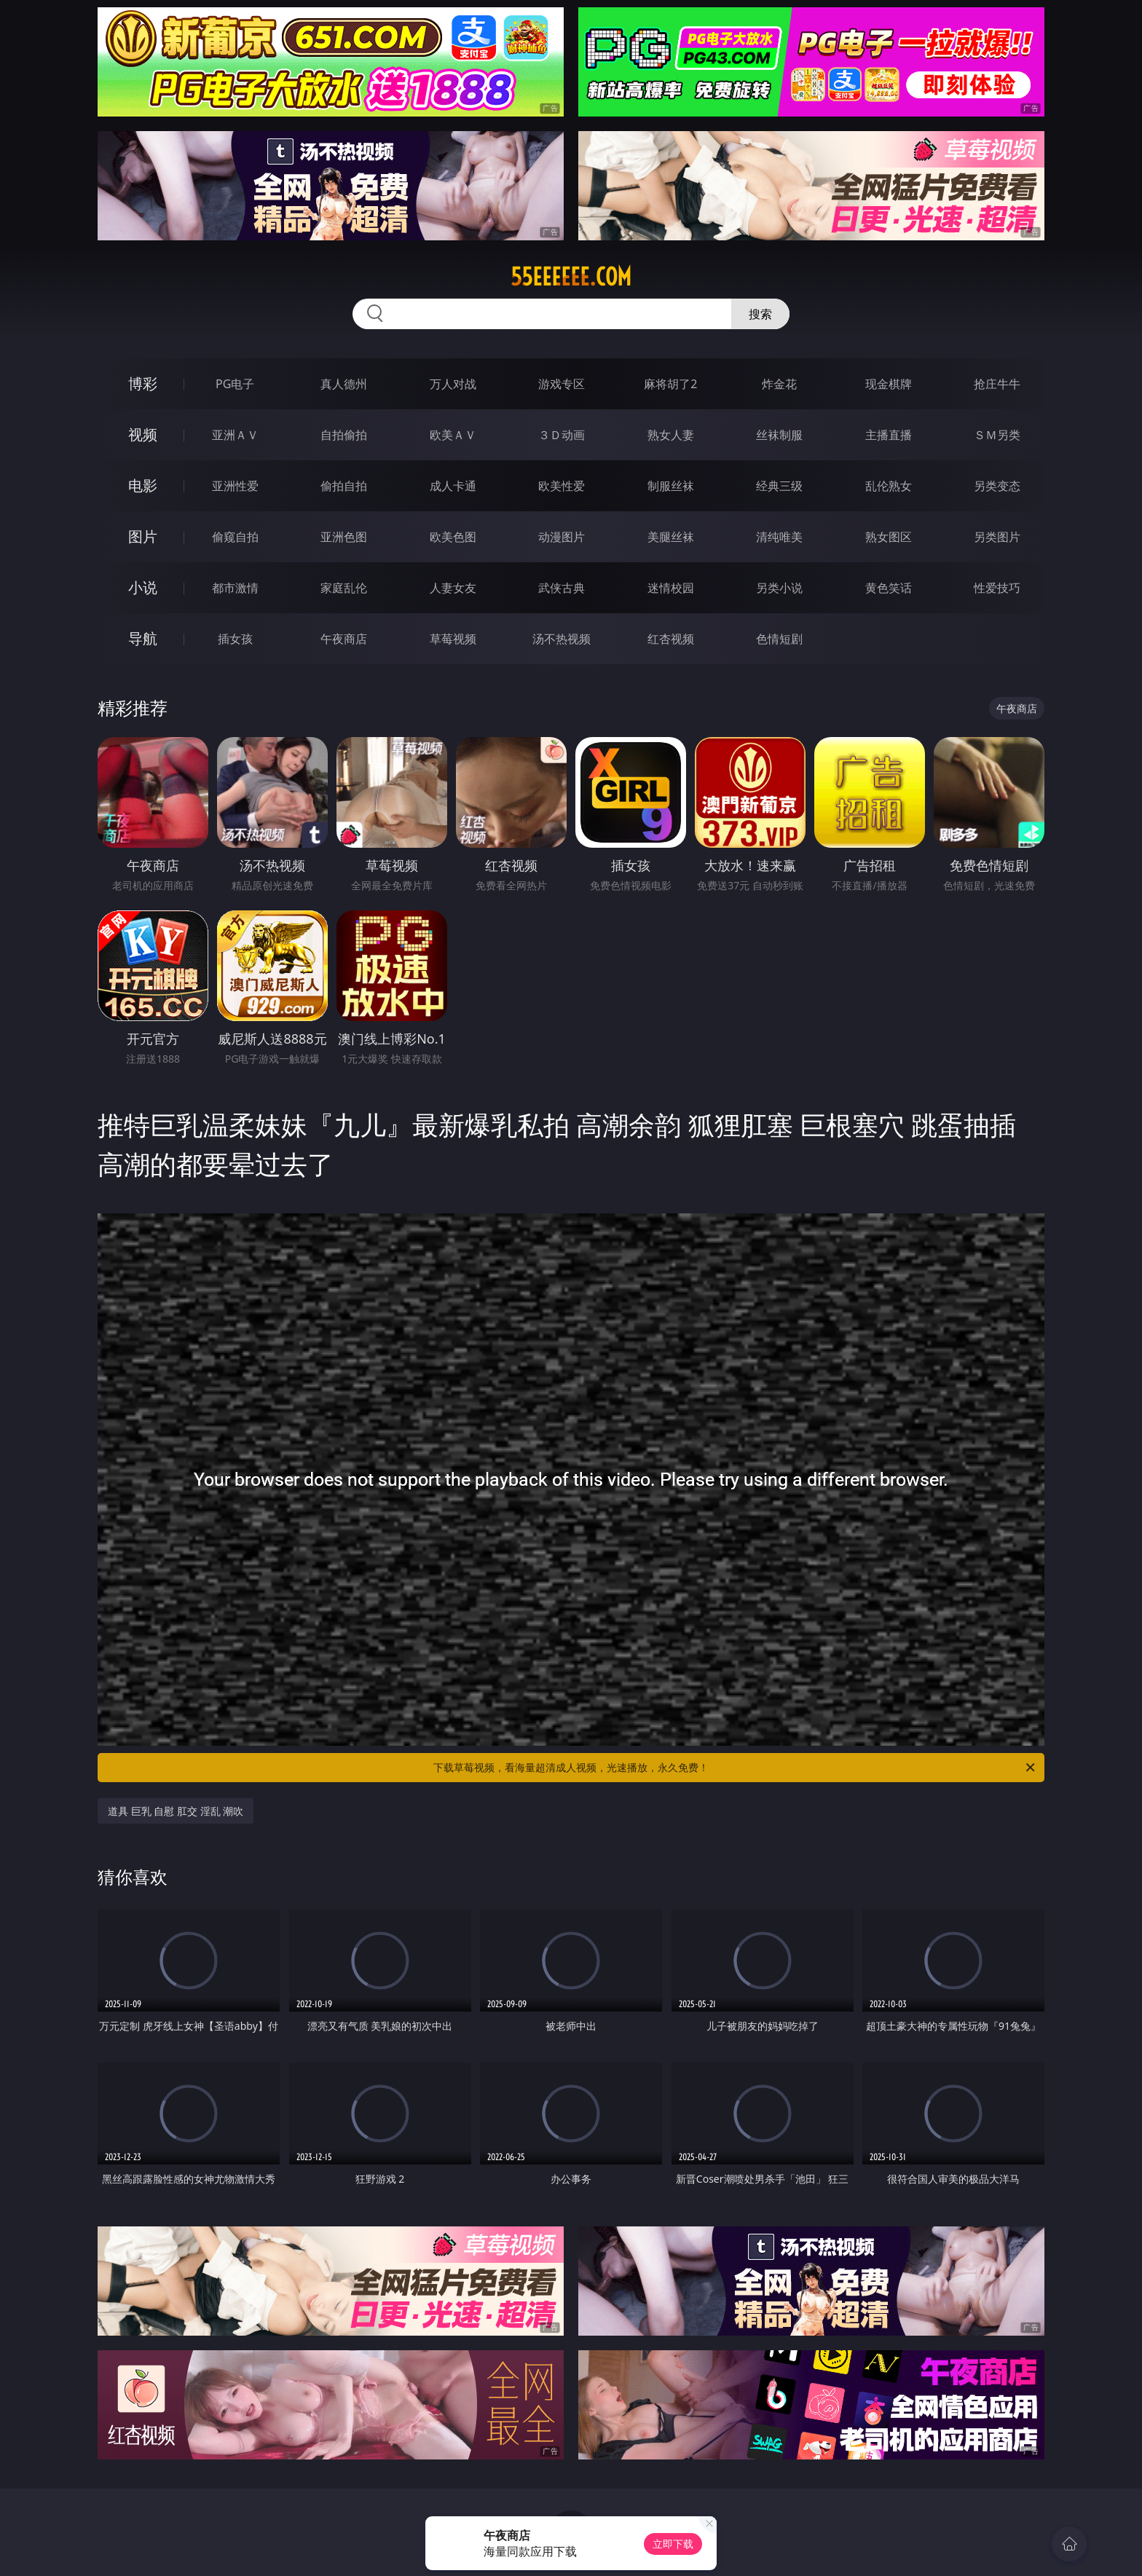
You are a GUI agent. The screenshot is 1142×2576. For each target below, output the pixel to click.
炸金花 (779, 384)
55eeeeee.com (571, 276)
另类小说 (779, 588)
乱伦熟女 (888, 486)
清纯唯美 (779, 537)
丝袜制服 (779, 435)
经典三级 (779, 486)
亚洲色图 (343, 537)
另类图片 (997, 537)
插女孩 (235, 639)
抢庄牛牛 (997, 384)
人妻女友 (453, 588)
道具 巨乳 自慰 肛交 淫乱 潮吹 (175, 1811)
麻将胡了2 (670, 384)
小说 (142, 587)
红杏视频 (670, 639)
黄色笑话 (888, 588)
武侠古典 (561, 588)
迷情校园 (670, 588)
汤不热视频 (561, 639)
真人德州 (343, 384)
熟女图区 (888, 537)
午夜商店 (343, 639)
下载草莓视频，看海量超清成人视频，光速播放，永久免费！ (735, 1767)
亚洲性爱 (235, 486)
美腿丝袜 (670, 537)
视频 (142, 434)
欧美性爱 (561, 486)
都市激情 (235, 588)
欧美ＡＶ (453, 435)
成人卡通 (453, 486)
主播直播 (888, 435)
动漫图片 (561, 537)
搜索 (760, 314)
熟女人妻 (670, 435)
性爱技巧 (997, 588)
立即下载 (673, 2544)
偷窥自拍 (235, 537)
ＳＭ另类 (997, 435)
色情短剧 (779, 639)
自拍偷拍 (343, 435)
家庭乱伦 (343, 588)
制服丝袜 (670, 486)
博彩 (142, 383)
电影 (142, 485)
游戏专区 (561, 384)
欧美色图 (453, 537)
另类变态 (997, 486)
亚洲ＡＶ (235, 435)
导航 (142, 638)
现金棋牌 (888, 384)
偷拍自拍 (343, 486)
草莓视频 (453, 639)
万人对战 (453, 384)
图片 (142, 536)
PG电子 (235, 384)
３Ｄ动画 (561, 435)
